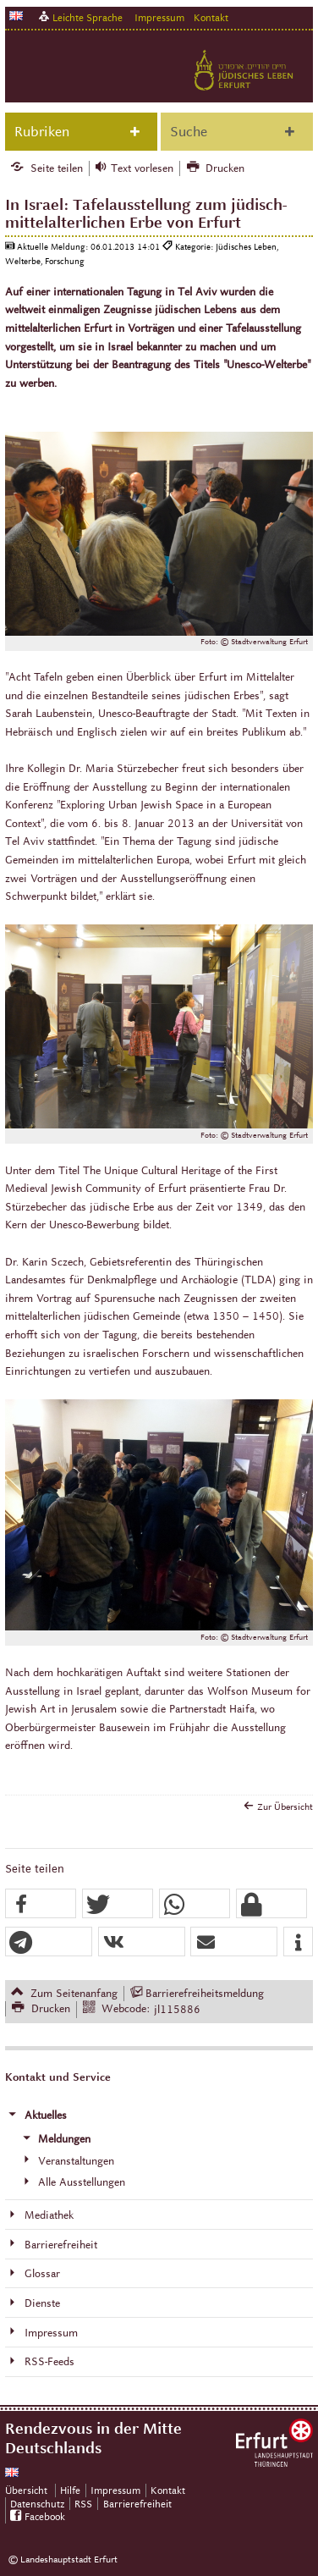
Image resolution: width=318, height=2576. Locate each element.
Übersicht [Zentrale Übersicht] (26, 2490)
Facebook (45, 2516)
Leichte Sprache (87, 17)
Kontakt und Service (58, 2077)
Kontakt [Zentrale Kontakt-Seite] (211, 17)
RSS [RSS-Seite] (83, 2503)
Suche (188, 132)
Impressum (159, 17)
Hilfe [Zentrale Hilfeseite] (70, 2490)
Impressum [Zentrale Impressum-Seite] (115, 2490)
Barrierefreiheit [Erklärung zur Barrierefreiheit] (137, 2503)
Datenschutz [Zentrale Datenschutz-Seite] (37, 2503)
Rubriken (41, 132)
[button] (40, 1904)
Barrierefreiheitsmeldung (204, 1993)
